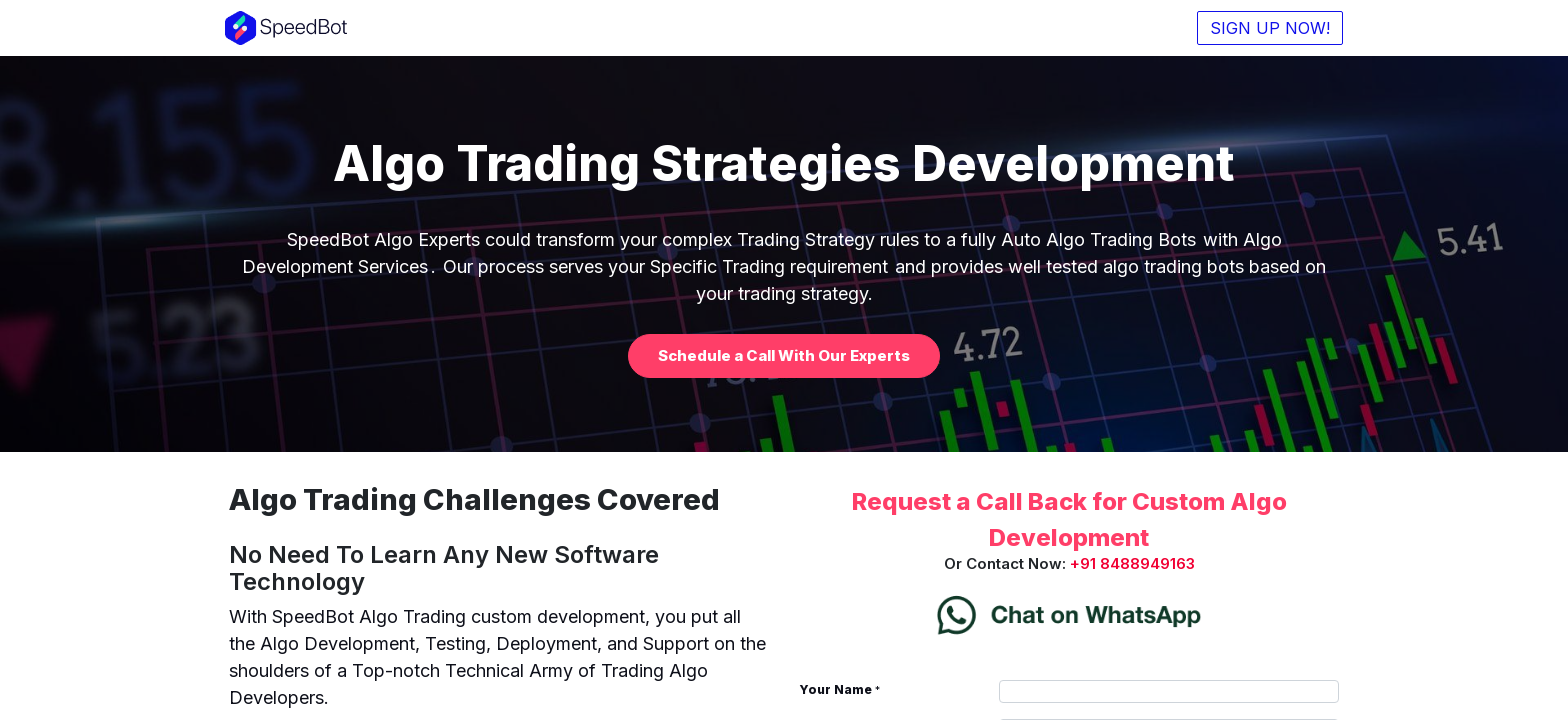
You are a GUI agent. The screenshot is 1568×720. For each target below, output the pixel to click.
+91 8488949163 (1132, 563)
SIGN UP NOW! (1266, 28)
